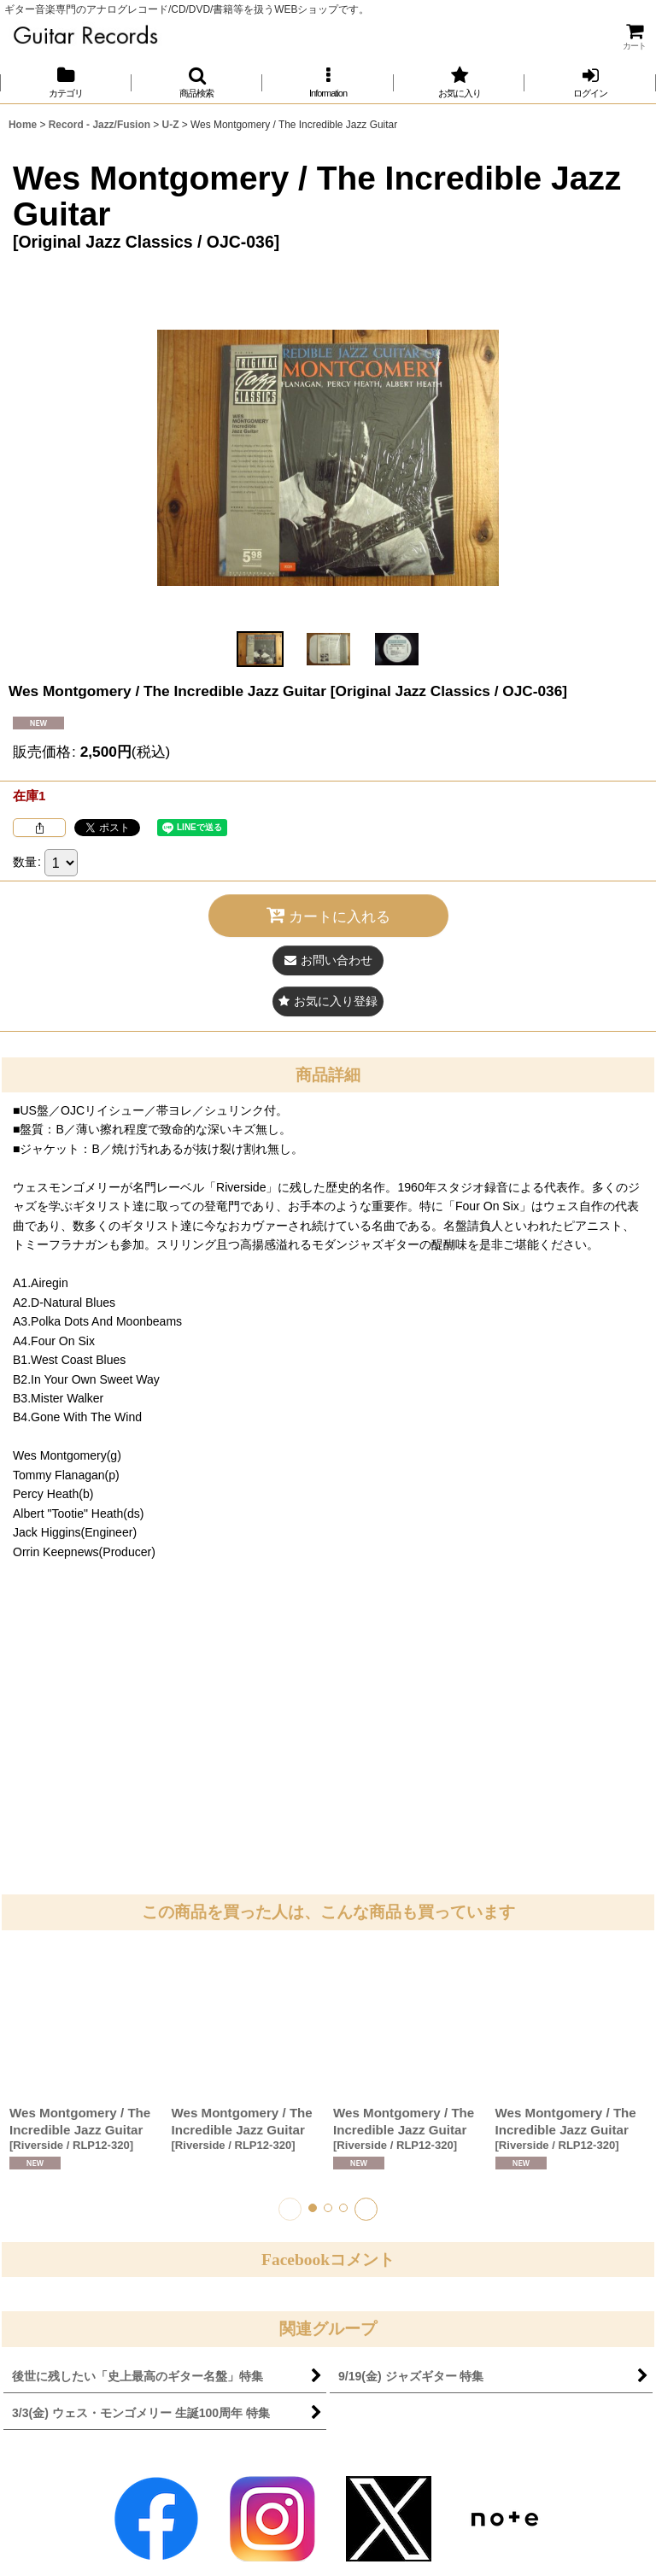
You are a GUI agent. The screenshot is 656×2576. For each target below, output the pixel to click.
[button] (197, 82)
